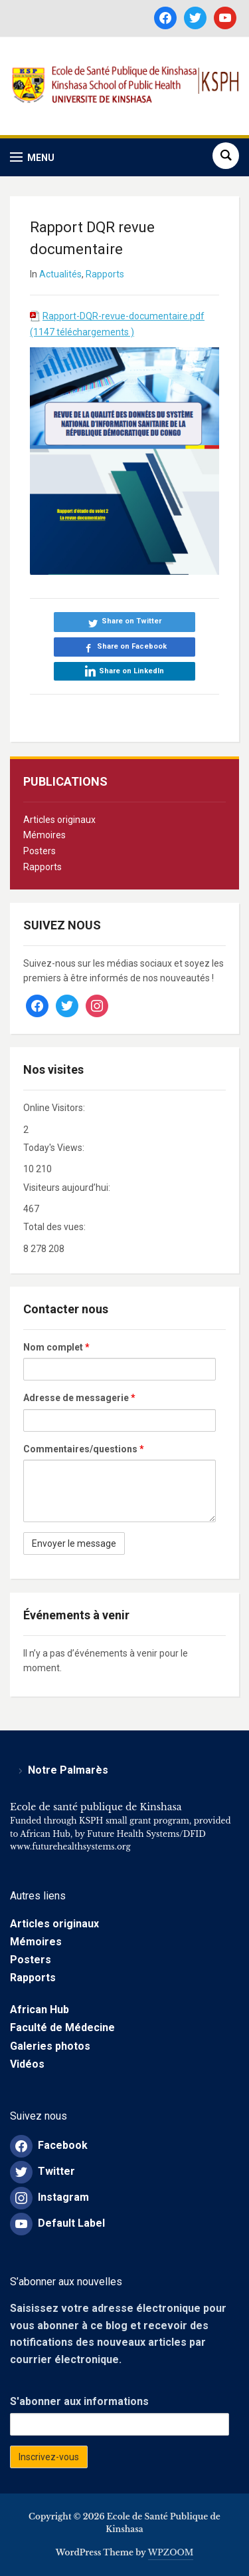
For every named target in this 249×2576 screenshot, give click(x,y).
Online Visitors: (55, 1107)
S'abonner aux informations (79, 2401)
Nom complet (56, 1347)
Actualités (60, 274)
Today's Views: (54, 1147)
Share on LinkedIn (131, 671)
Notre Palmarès (68, 1770)
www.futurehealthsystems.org (70, 1847)
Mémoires (44, 835)
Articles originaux (59, 819)
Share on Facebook (132, 646)
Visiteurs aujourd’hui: (67, 1187)
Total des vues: (55, 1226)
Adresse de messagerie (79, 1397)
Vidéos (27, 2064)
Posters (39, 851)
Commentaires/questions (83, 1449)
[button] (32, 157)
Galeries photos (50, 2046)
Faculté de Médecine (62, 2027)
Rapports (42, 867)
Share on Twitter (131, 621)
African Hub (39, 2009)
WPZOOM (171, 2552)
